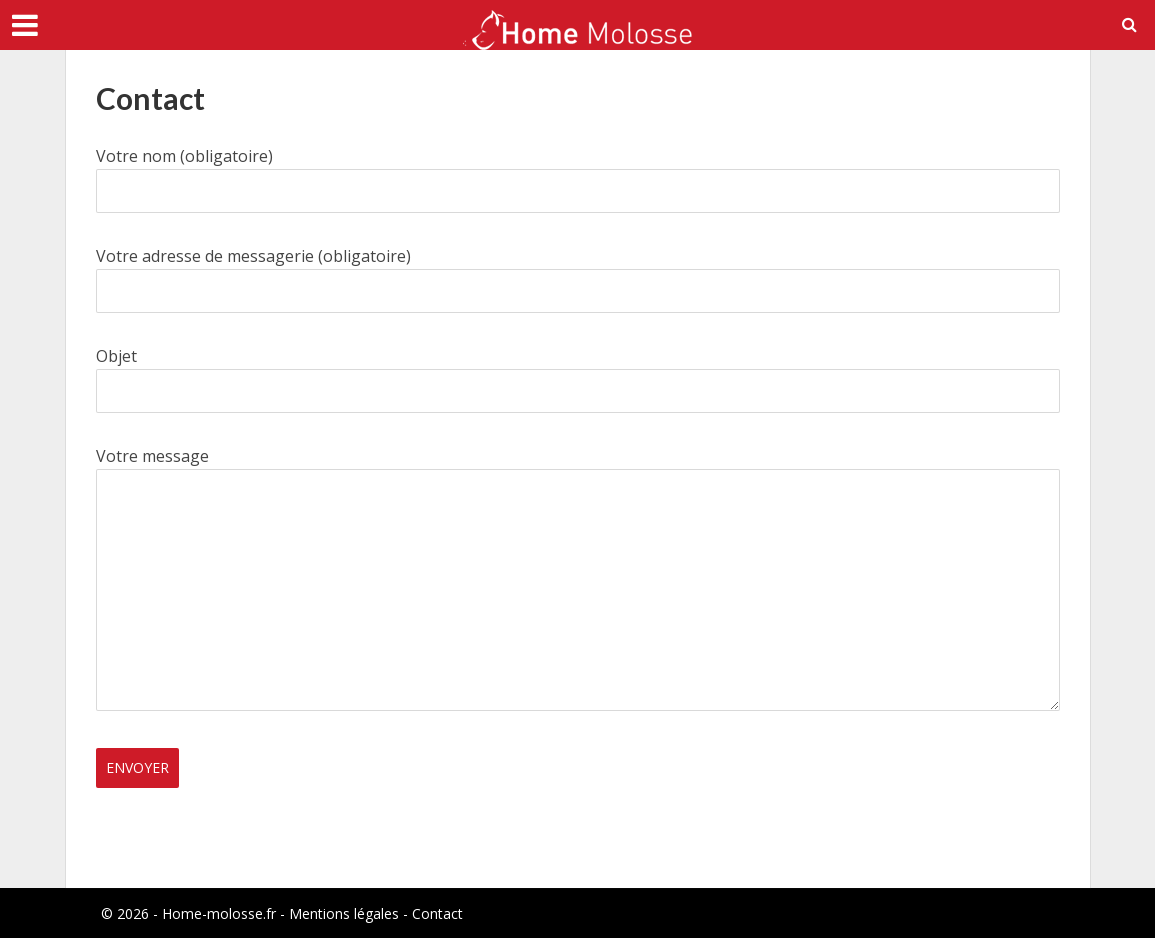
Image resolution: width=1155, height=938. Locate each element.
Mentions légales (344, 913)
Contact (437, 913)
